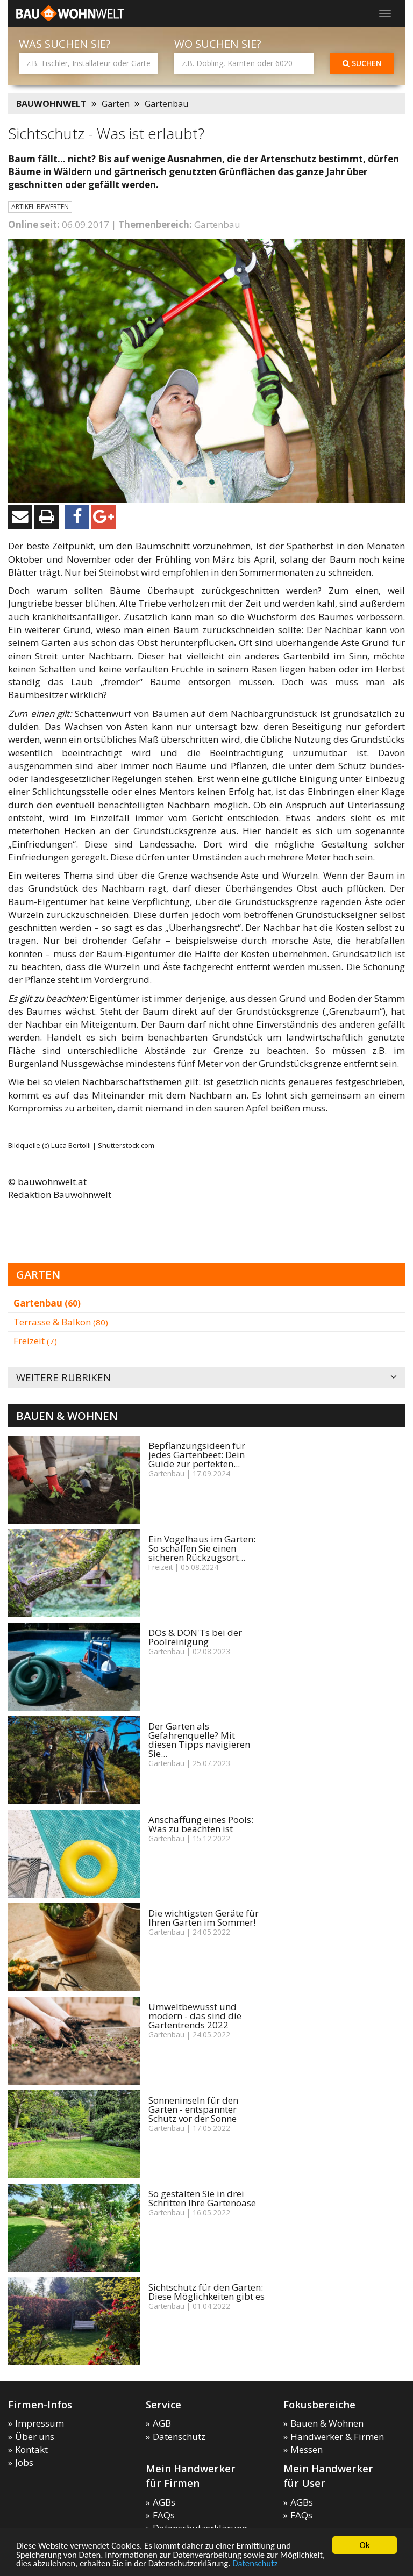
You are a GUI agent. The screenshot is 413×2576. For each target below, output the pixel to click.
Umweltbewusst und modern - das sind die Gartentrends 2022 (194, 2015)
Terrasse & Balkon (60, 1322)
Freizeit (35, 1340)
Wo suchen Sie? (217, 44)
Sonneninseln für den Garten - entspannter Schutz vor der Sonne (193, 2109)
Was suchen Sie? (65, 44)
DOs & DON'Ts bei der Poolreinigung (195, 1637)
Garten (116, 104)
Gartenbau (166, 104)
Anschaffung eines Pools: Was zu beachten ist (200, 1824)
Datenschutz (307, 2563)
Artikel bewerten (40, 206)
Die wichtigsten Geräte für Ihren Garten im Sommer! (203, 1917)
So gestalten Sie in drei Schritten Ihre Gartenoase (202, 2198)
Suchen (362, 63)
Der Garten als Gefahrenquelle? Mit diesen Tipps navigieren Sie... (199, 1740)
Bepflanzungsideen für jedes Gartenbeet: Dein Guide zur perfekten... (196, 1454)
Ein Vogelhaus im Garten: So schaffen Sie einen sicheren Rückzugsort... (201, 1548)
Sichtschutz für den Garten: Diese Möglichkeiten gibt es (206, 2291)
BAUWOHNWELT (51, 104)
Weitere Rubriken (206, 1377)
